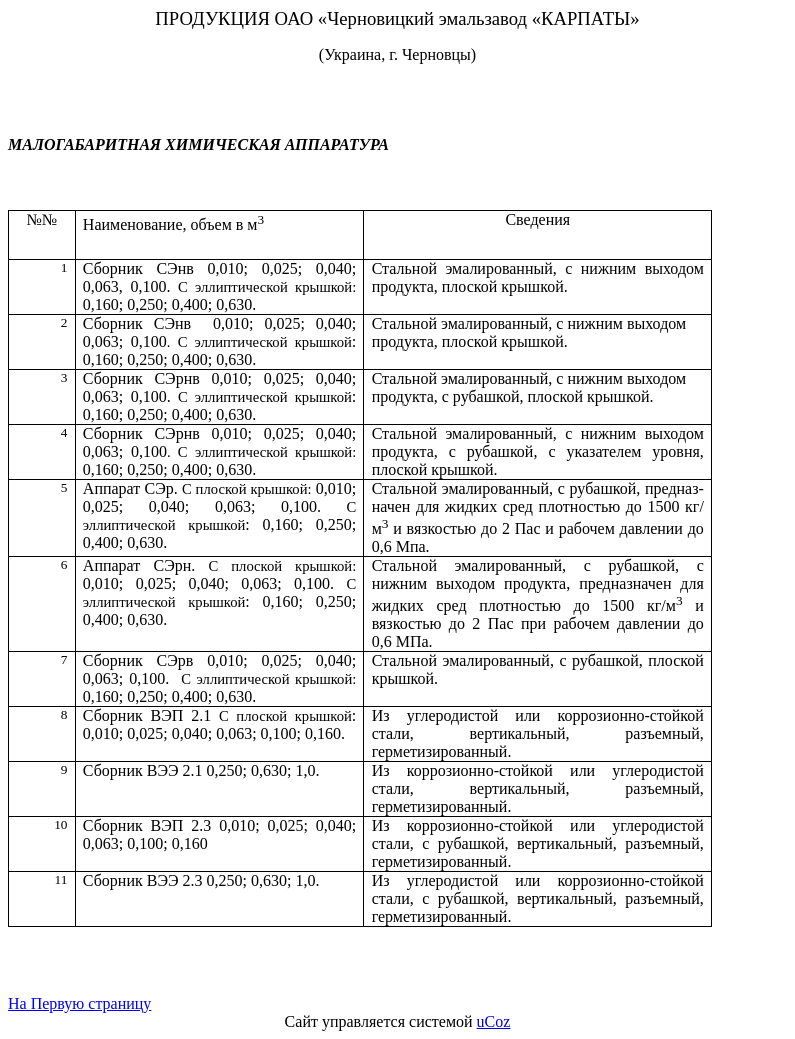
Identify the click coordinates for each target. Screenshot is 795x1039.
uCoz (494, 1021)
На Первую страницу (79, 1003)
